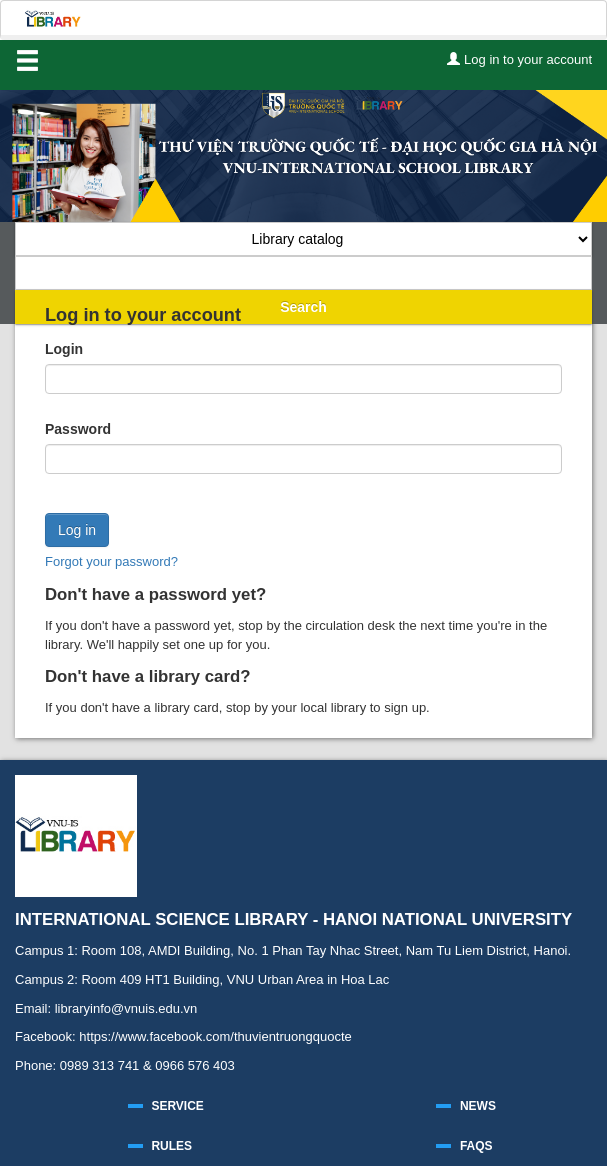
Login (64, 349)
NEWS (478, 1106)
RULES (171, 1146)
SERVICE (177, 1106)
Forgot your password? (111, 561)
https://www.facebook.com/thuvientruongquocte (215, 1036)
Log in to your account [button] (519, 59)
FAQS (476, 1146)
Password (78, 429)
